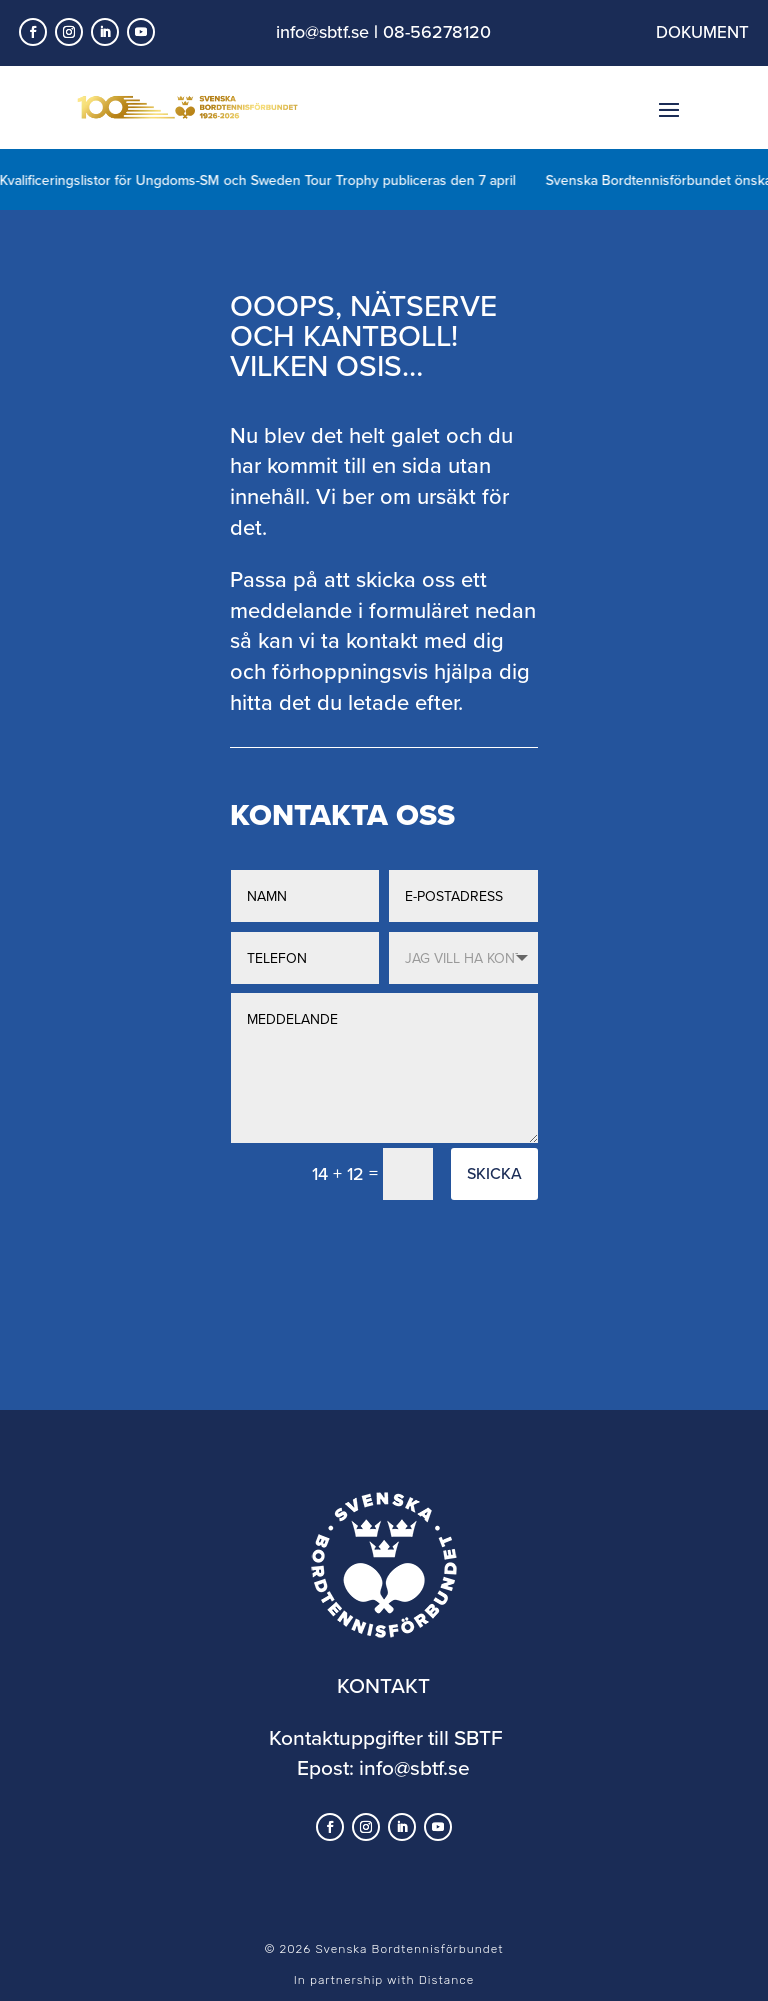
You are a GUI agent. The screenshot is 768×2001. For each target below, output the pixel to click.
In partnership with (384, 1980)
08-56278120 (437, 31)
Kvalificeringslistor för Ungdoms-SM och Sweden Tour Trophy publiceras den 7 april (270, 180)
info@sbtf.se (322, 31)
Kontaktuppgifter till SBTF (386, 1737)
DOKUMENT (702, 32)
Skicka (494, 1173)
